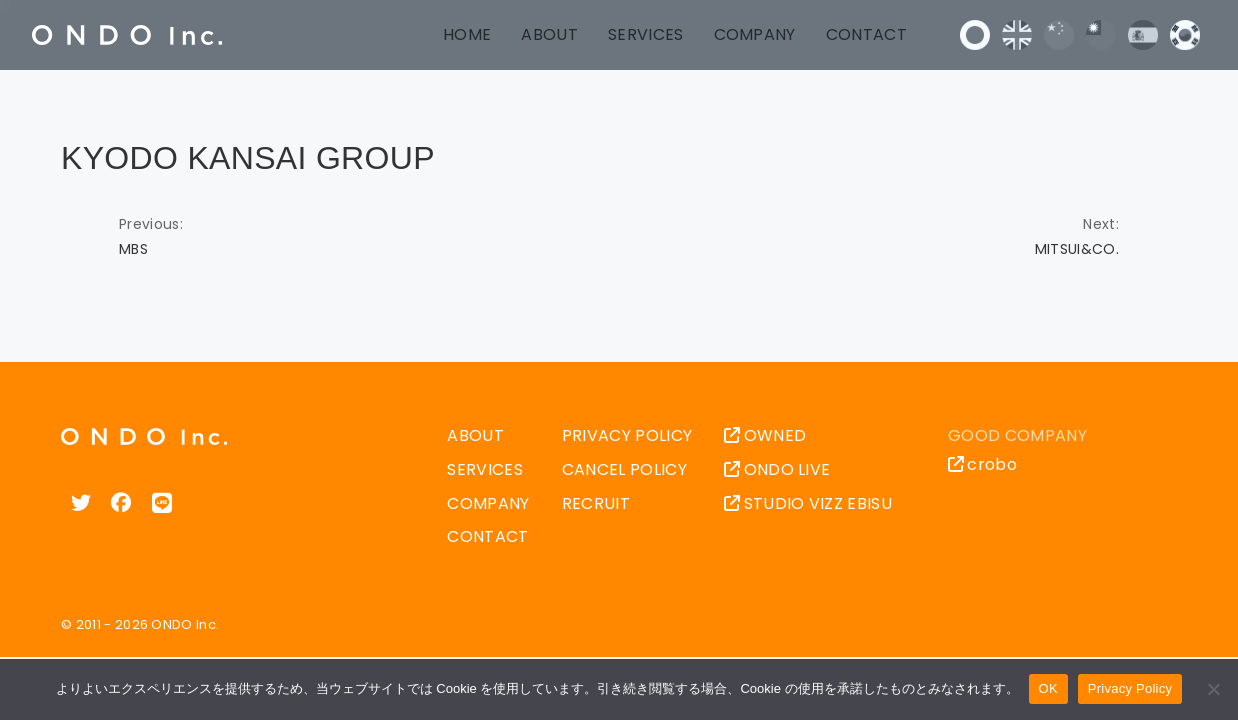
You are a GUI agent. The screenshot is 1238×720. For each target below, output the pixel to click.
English (1017, 35)
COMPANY (755, 34)
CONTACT (866, 34)
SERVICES (646, 34)
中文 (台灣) (1101, 35)
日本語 (975, 35)
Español (1143, 35)
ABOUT (549, 34)
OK (1048, 688)
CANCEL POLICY (624, 469)
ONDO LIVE (777, 469)
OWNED (765, 435)
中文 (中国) (1059, 35)
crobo (982, 464)
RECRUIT (596, 503)
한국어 (1185, 35)
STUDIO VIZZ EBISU (808, 503)
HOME (467, 34)
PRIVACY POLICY (627, 435)
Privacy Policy (1130, 688)
